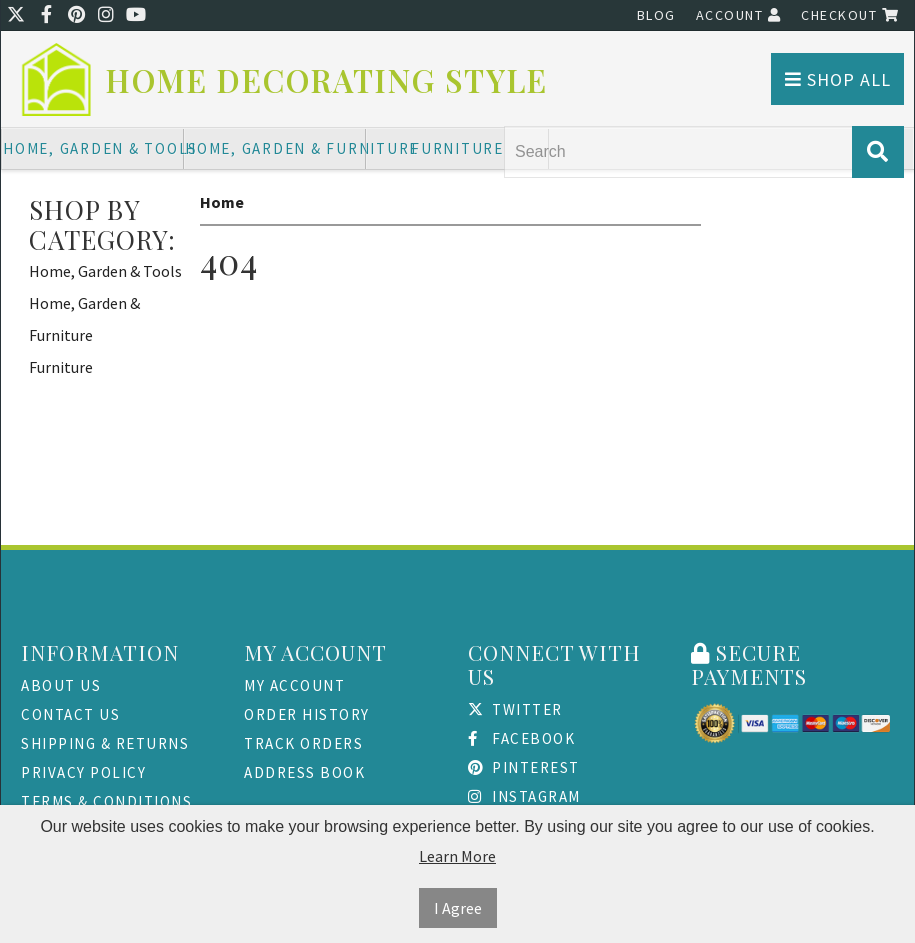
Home (222, 202)
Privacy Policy (83, 772)
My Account (294, 685)
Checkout (850, 15)
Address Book (304, 772)
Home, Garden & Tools (93, 148)
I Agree (458, 908)
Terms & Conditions (106, 801)
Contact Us (70, 714)
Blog (656, 15)
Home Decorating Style (327, 80)
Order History (307, 714)
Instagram (524, 796)
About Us (61, 685)
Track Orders (303, 743)
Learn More (457, 856)
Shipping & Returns (105, 743)
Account (739, 15)
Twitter (515, 709)
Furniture (457, 148)
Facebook (522, 738)
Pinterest (524, 767)
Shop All (838, 79)
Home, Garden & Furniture (275, 148)
